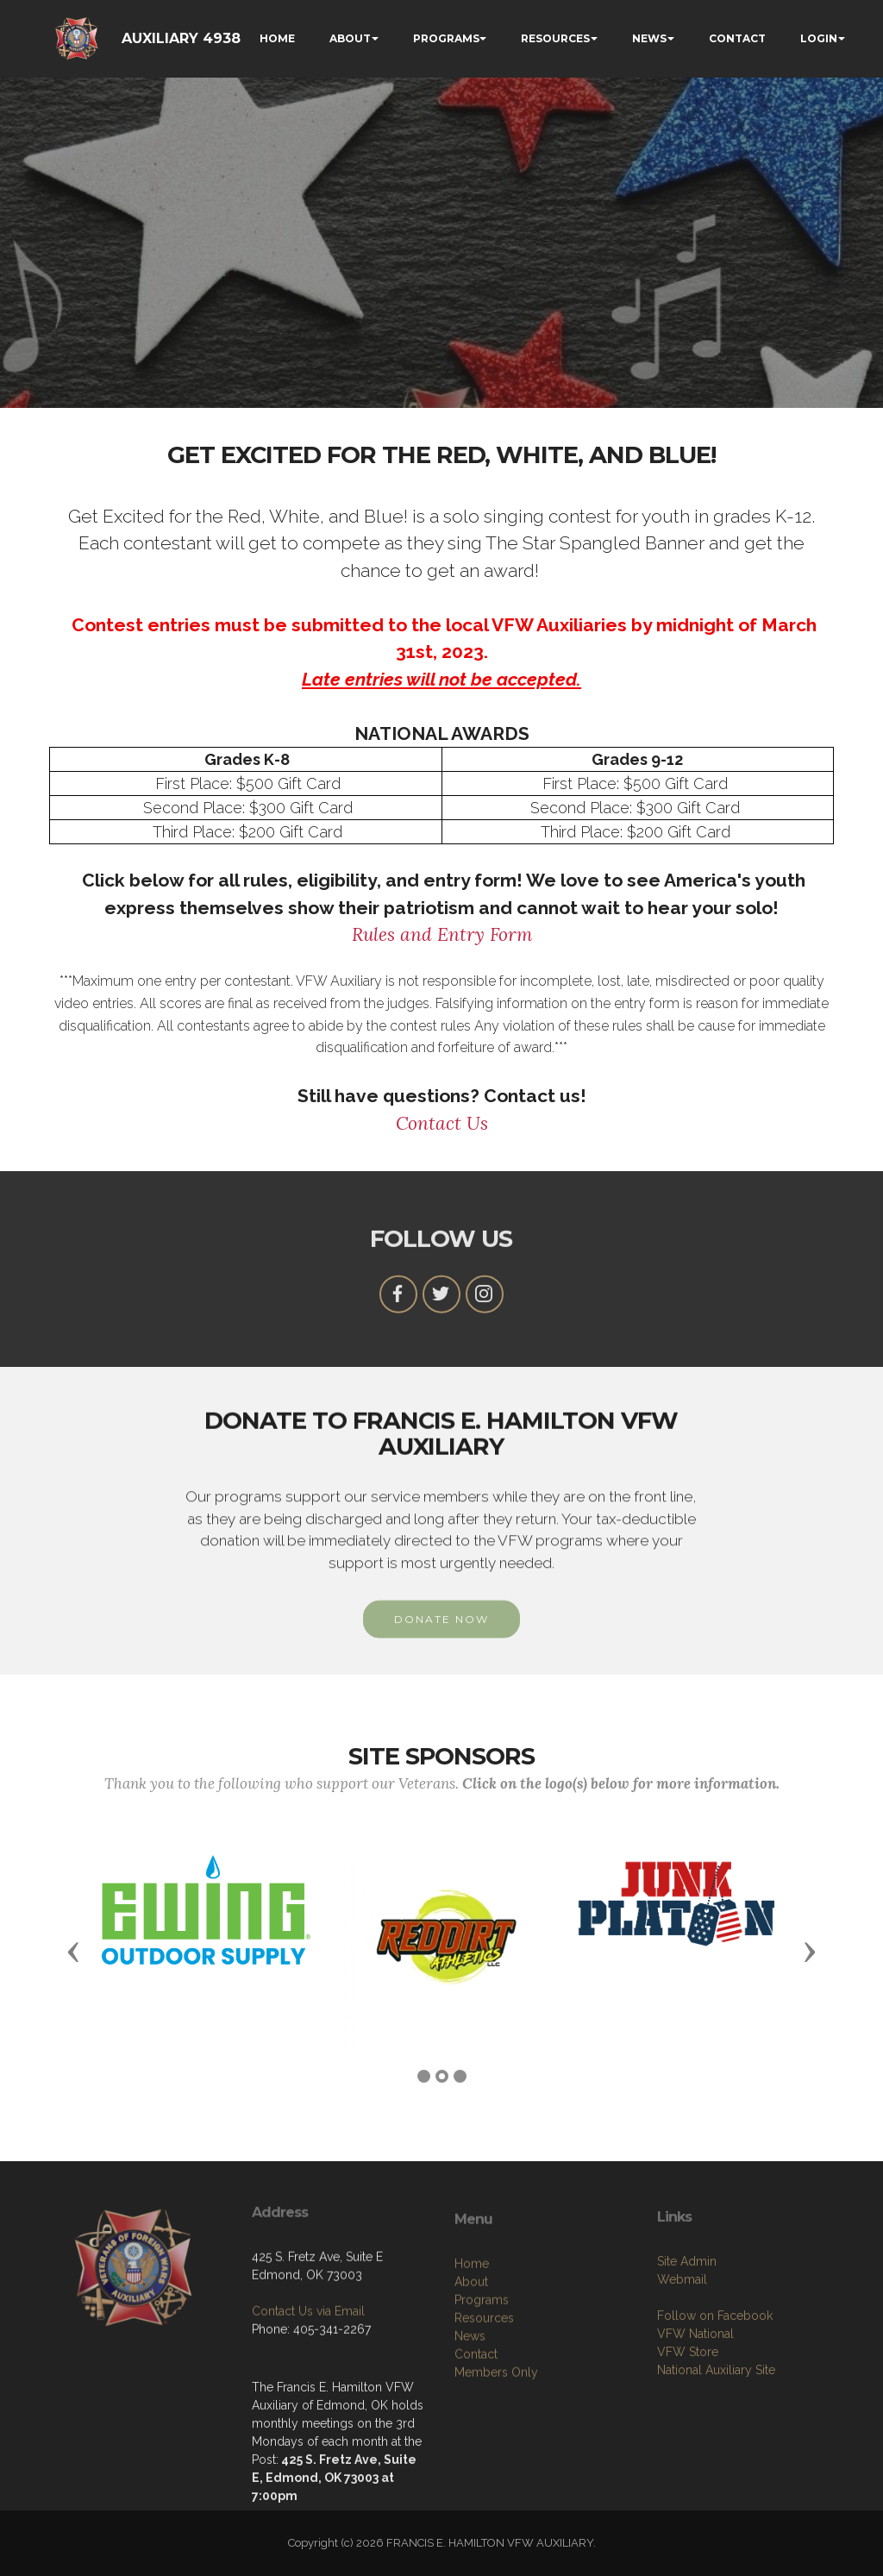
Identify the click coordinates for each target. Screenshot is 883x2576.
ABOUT (350, 38)
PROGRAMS (446, 38)
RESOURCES (555, 38)
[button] (73, 1951)
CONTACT (737, 38)
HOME (277, 38)
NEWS (649, 38)
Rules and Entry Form (442, 934)
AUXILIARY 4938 (181, 38)
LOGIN (818, 38)
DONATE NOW (441, 1649)
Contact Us (442, 1123)
